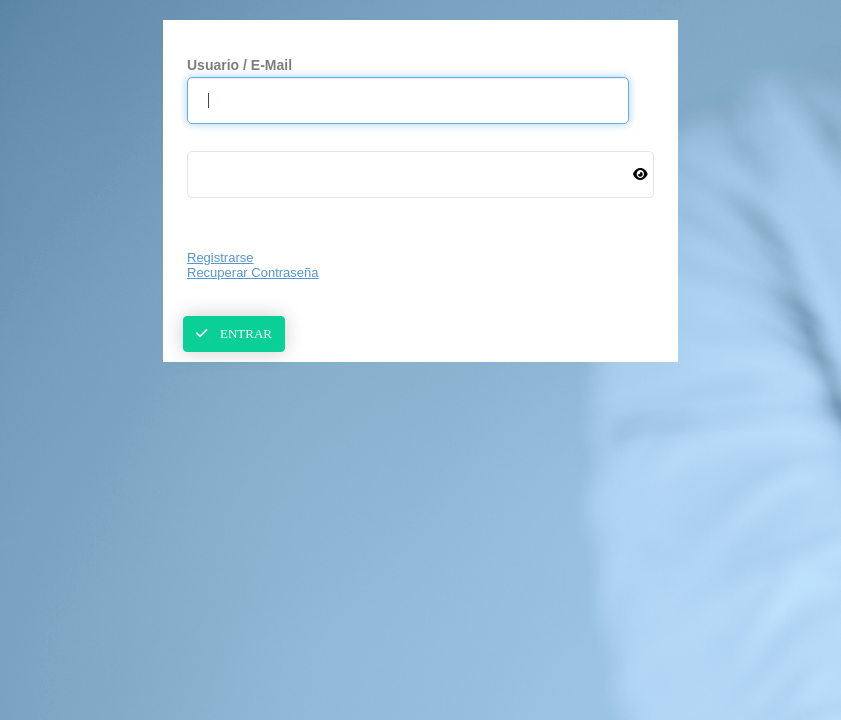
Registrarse (220, 257)
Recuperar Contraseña (253, 272)
